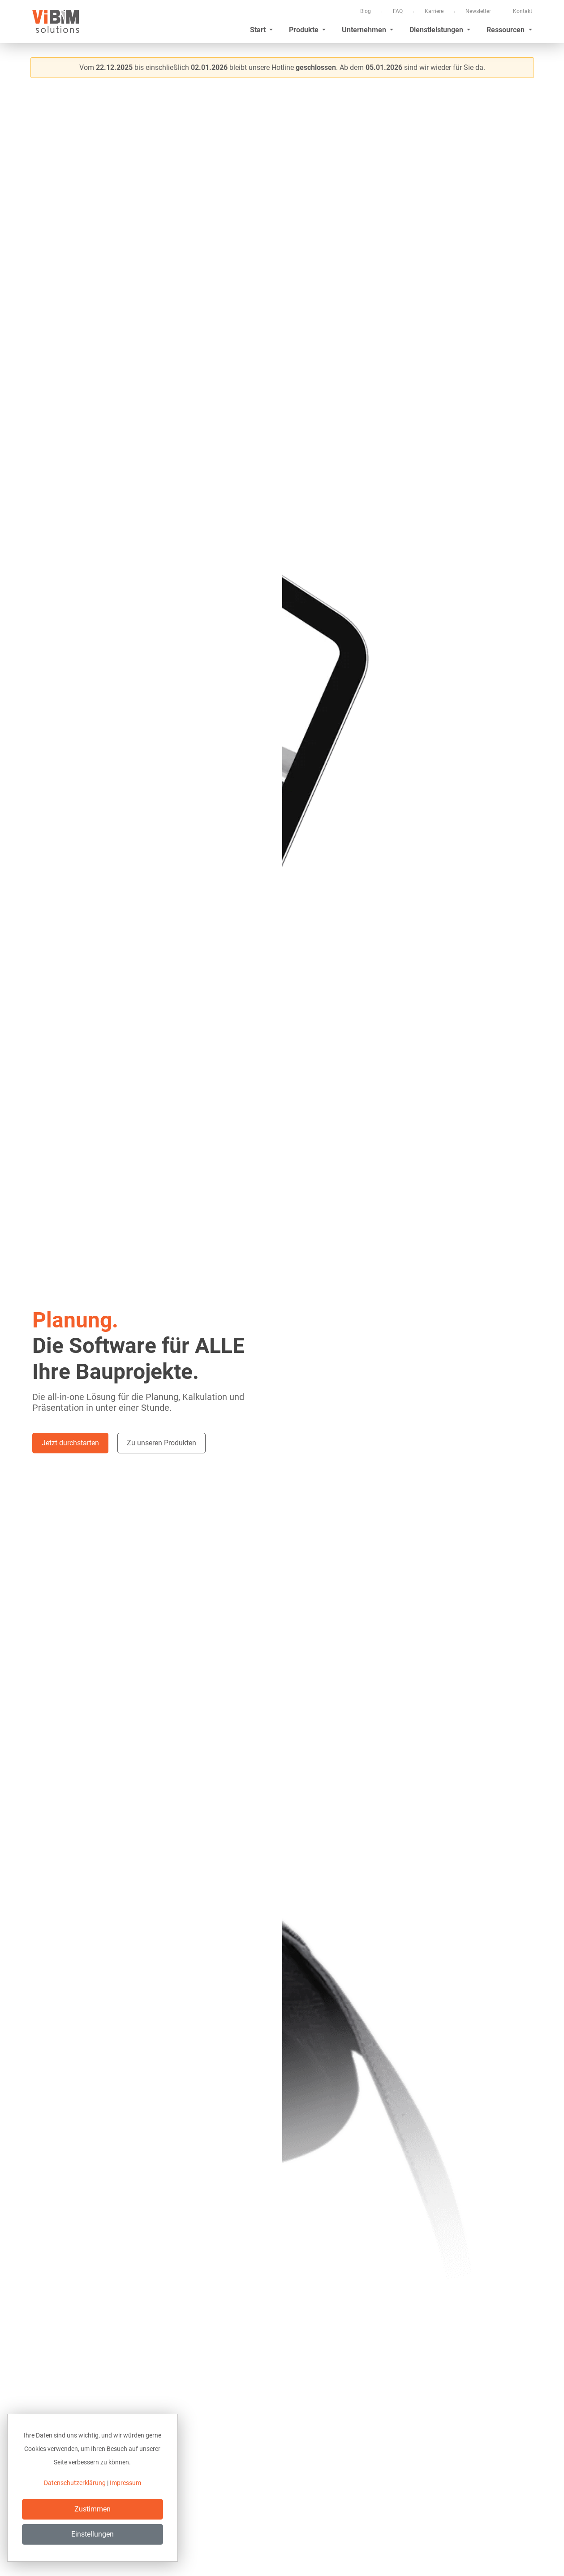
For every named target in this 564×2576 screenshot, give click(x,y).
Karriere (434, 11)
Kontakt (522, 11)
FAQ (398, 11)
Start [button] (258, 30)
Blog (365, 11)
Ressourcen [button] (506, 30)
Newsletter (478, 11)
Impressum (125, 2482)
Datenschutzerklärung (75, 2482)
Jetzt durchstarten (70, 1443)
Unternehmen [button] (365, 30)
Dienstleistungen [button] (437, 30)
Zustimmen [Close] (92, 2509)
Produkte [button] (304, 30)
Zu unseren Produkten (161, 1443)
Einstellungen (92, 2534)
